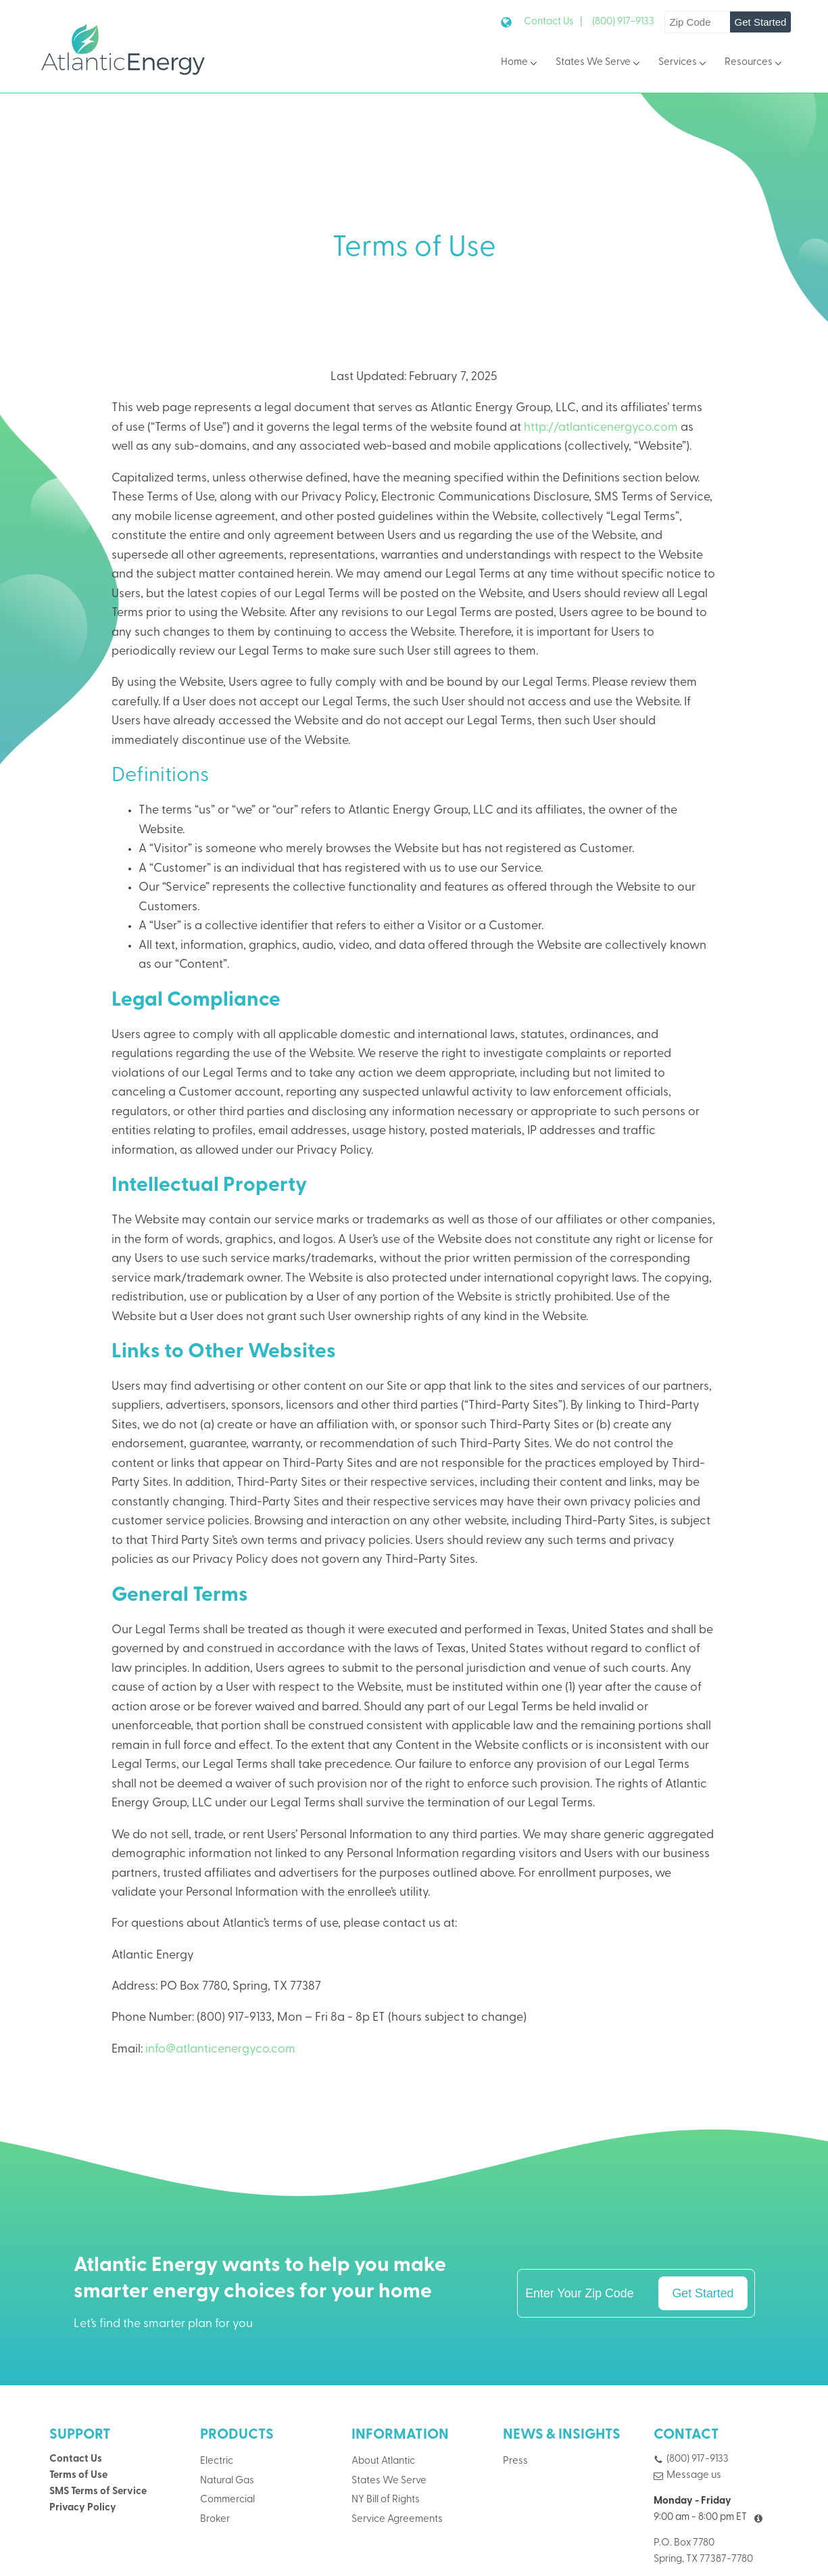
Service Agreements (397, 2519)
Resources (754, 63)
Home (520, 63)
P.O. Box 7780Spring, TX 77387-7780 (703, 2551)
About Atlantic (383, 2461)
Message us (693, 2475)
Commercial (227, 2500)
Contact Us (75, 2459)
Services (683, 63)
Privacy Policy (82, 2508)
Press (515, 2461)
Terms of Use (78, 2475)
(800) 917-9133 (623, 22)
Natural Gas (227, 2481)
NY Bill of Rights (385, 2500)
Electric (216, 2461)
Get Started (761, 22)
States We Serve (599, 63)
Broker (215, 2519)
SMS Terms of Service (98, 2492)
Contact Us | (553, 22)
